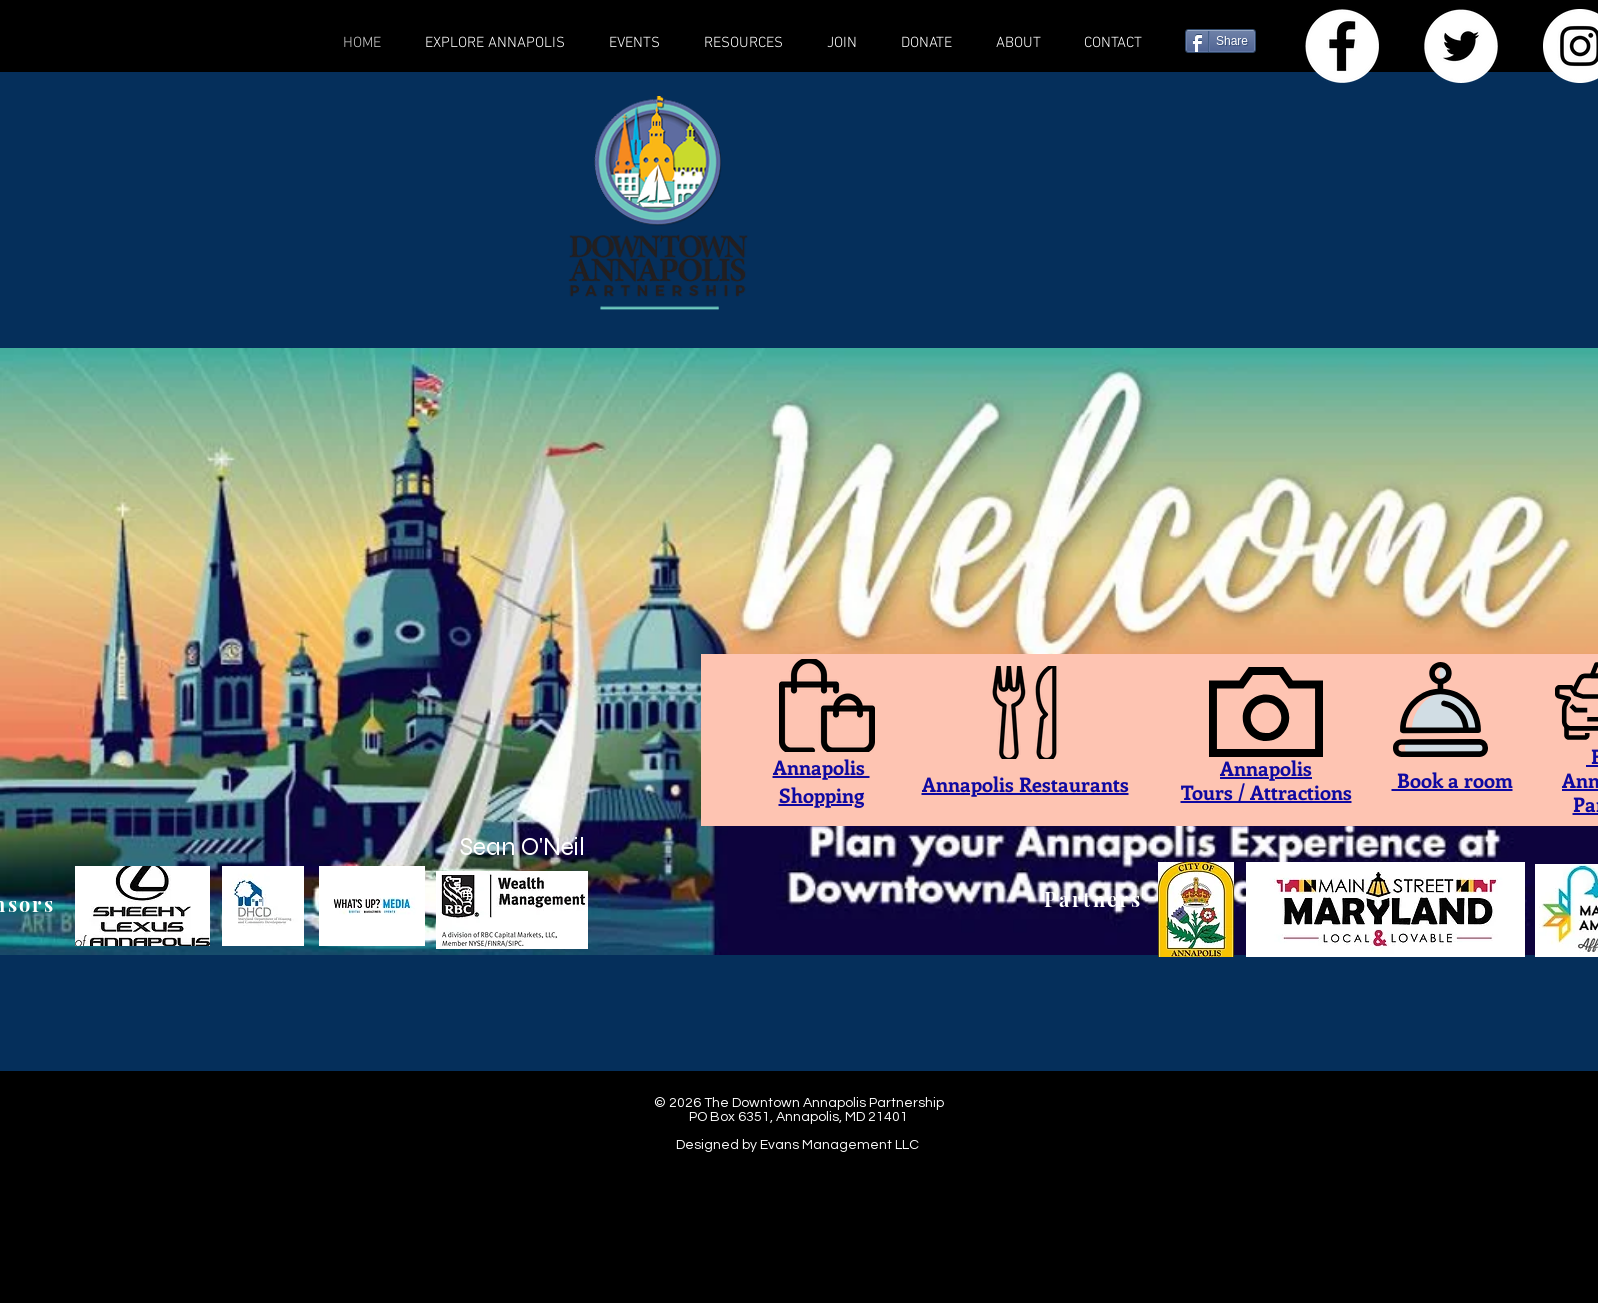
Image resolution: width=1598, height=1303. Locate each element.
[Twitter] (1461, 46)
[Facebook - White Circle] (1342, 46)
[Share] (1220, 41)
